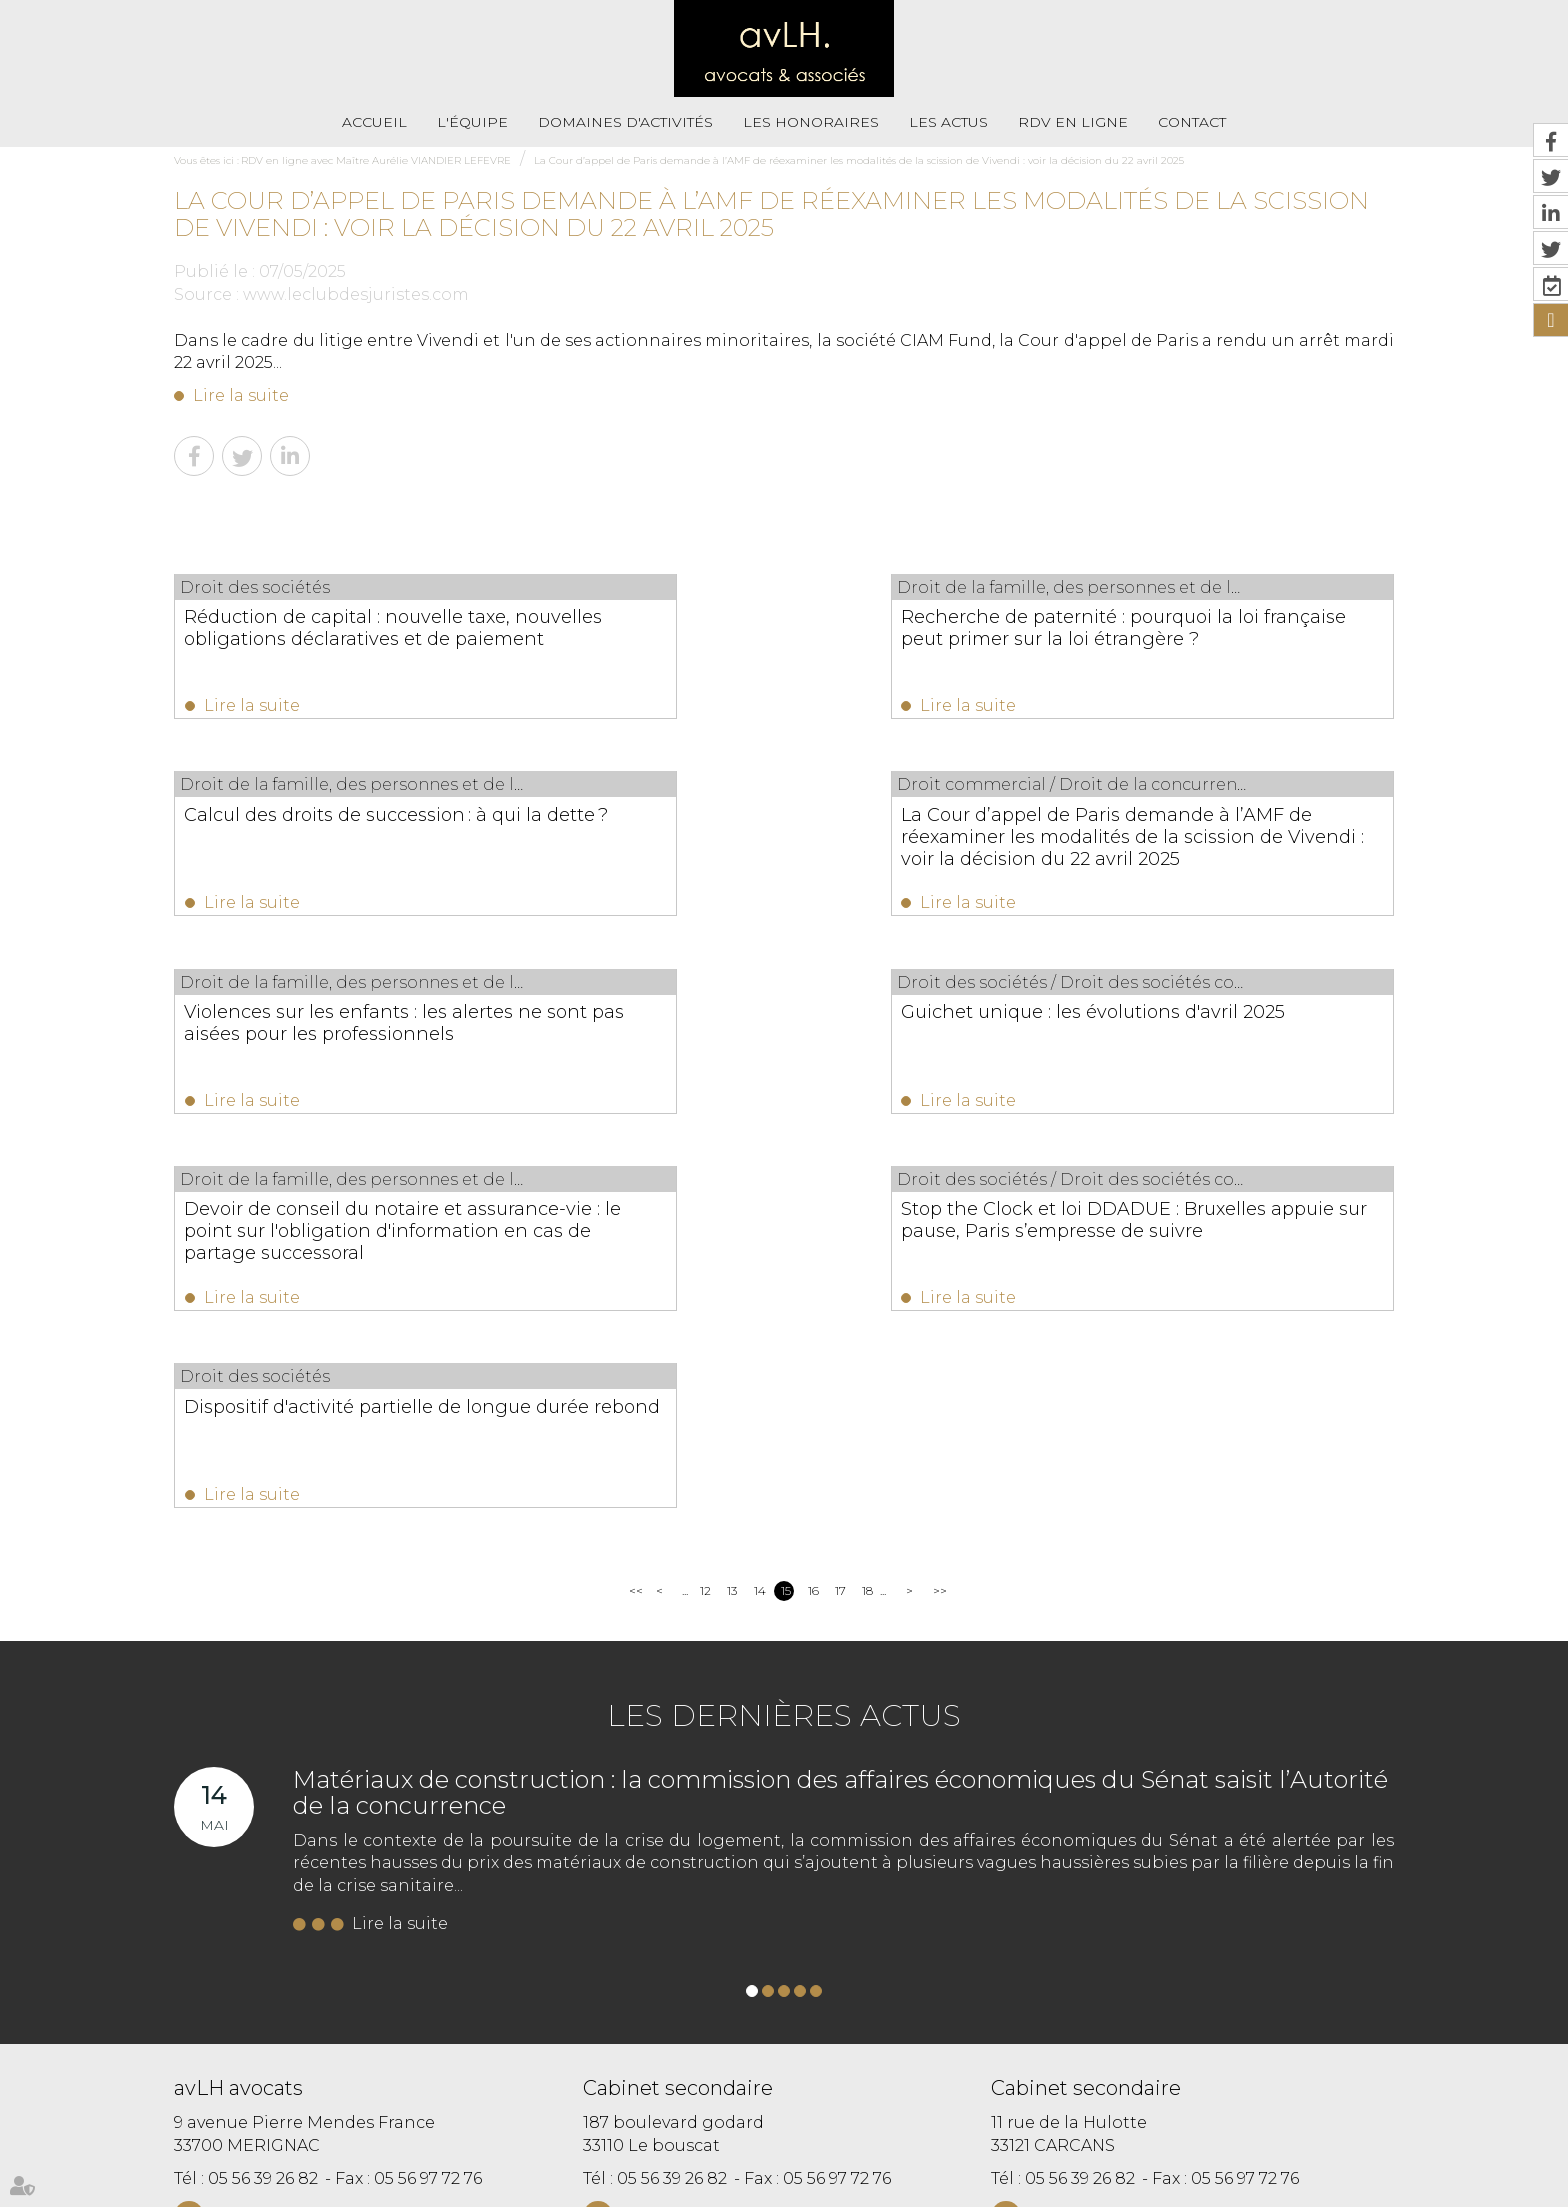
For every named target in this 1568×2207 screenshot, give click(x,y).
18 (867, 1215)
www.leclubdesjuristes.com (356, 294)
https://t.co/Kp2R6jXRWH (867, 1997)
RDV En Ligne (1073, 122)
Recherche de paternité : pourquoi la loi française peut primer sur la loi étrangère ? (781, 639)
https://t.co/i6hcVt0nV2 (925, 1974)
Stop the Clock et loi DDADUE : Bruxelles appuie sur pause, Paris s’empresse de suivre (763, 1047)
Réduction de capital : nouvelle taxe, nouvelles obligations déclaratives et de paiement (350, 639)
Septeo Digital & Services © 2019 (262, 2198)
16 (813, 1215)
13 (732, 1215)
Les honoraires (811, 122)
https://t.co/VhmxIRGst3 (1133, 1974)
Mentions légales (885, 2111)
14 (760, 1215)
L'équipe (472, 122)
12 (705, 1215)
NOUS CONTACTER (286, 1842)
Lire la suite (241, 395)
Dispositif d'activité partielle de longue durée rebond (1183, 1036)
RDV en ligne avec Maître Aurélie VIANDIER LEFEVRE (376, 160)
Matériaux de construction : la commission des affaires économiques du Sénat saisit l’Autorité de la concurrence (840, 1417)
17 (840, 1215)
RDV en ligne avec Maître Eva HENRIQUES (752, 2154)
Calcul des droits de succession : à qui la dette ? (1213, 628)
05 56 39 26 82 (263, 1803)
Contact (1192, 122)
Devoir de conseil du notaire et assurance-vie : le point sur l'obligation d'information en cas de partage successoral (345, 1058)
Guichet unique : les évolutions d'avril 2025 (1213, 832)
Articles (906, 2154)
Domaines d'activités (625, 122)
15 (786, 1215)
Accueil (374, 122)
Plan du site (790, 2111)
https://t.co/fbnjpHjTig (1076, 1997)
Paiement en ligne (998, 2111)
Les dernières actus (784, 1340)
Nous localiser (283, 1882)
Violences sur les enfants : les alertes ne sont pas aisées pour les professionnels (779, 843)
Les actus (948, 122)
